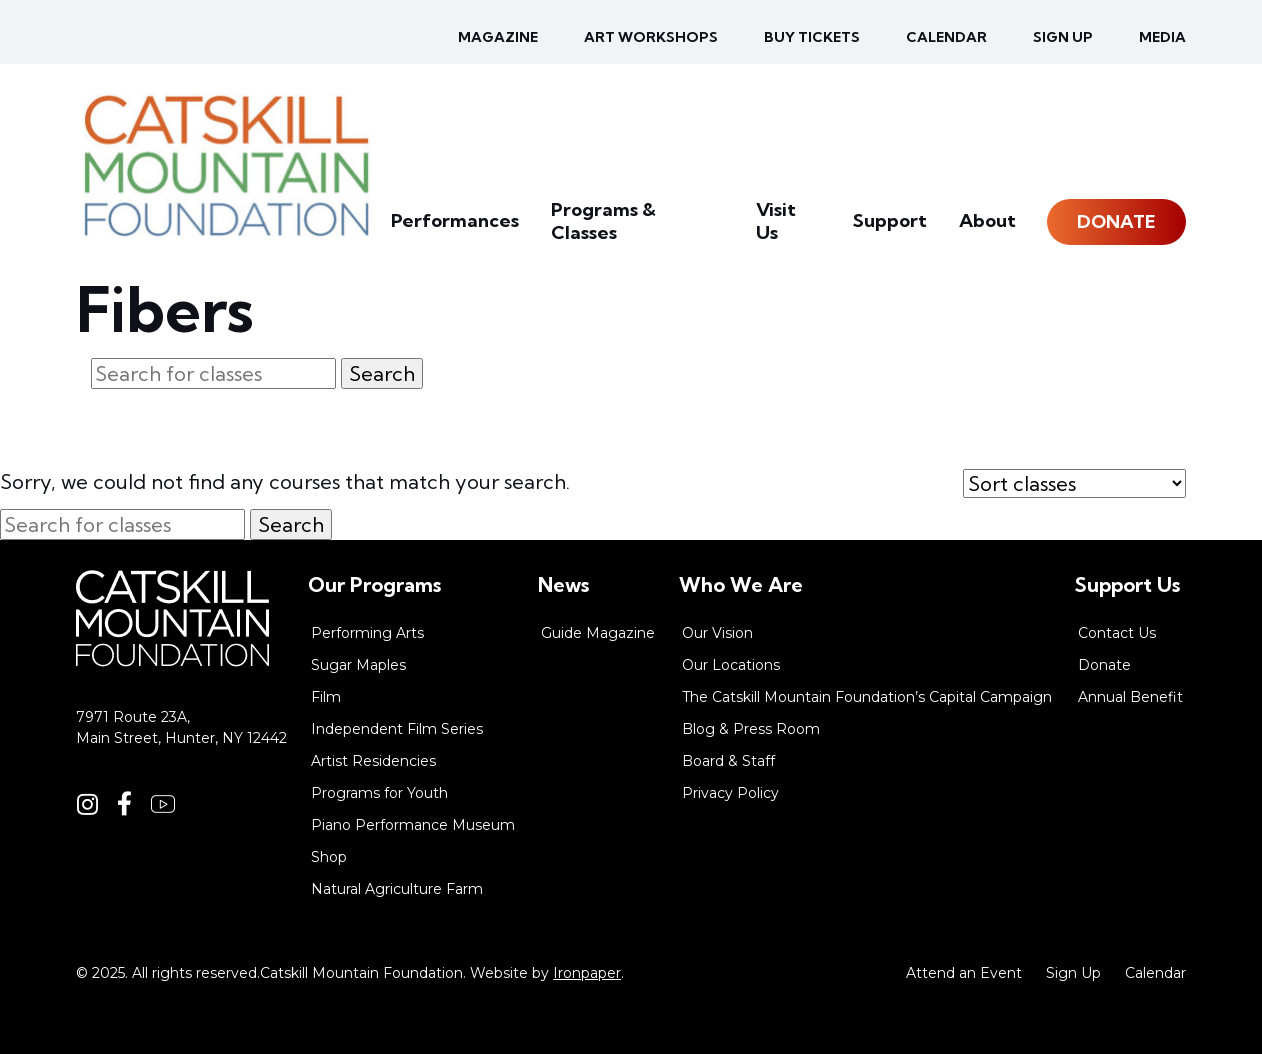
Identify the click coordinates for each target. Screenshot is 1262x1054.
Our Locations (731, 665)
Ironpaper (587, 973)
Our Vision (717, 633)
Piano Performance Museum (413, 825)
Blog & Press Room (751, 729)
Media (1162, 37)
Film (326, 697)
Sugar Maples (358, 665)
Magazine (498, 37)
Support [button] (897, 234)
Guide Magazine (598, 633)
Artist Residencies (373, 761)
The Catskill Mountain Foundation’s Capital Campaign (867, 697)
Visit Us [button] (802, 234)
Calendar (946, 37)
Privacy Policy (730, 793)
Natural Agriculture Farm (397, 889)
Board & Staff (728, 761)
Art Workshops (651, 37)
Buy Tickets (812, 37)
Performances (487, 234)
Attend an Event (964, 973)
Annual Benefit (1130, 697)
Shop (329, 857)
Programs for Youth (379, 793)
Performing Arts (367, 633)
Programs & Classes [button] (659, 234)
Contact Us (1117, 633)
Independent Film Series (397, 729)
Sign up (1063, 37)
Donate (1116, 234)
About (989, 234)
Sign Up (1073, 973)
